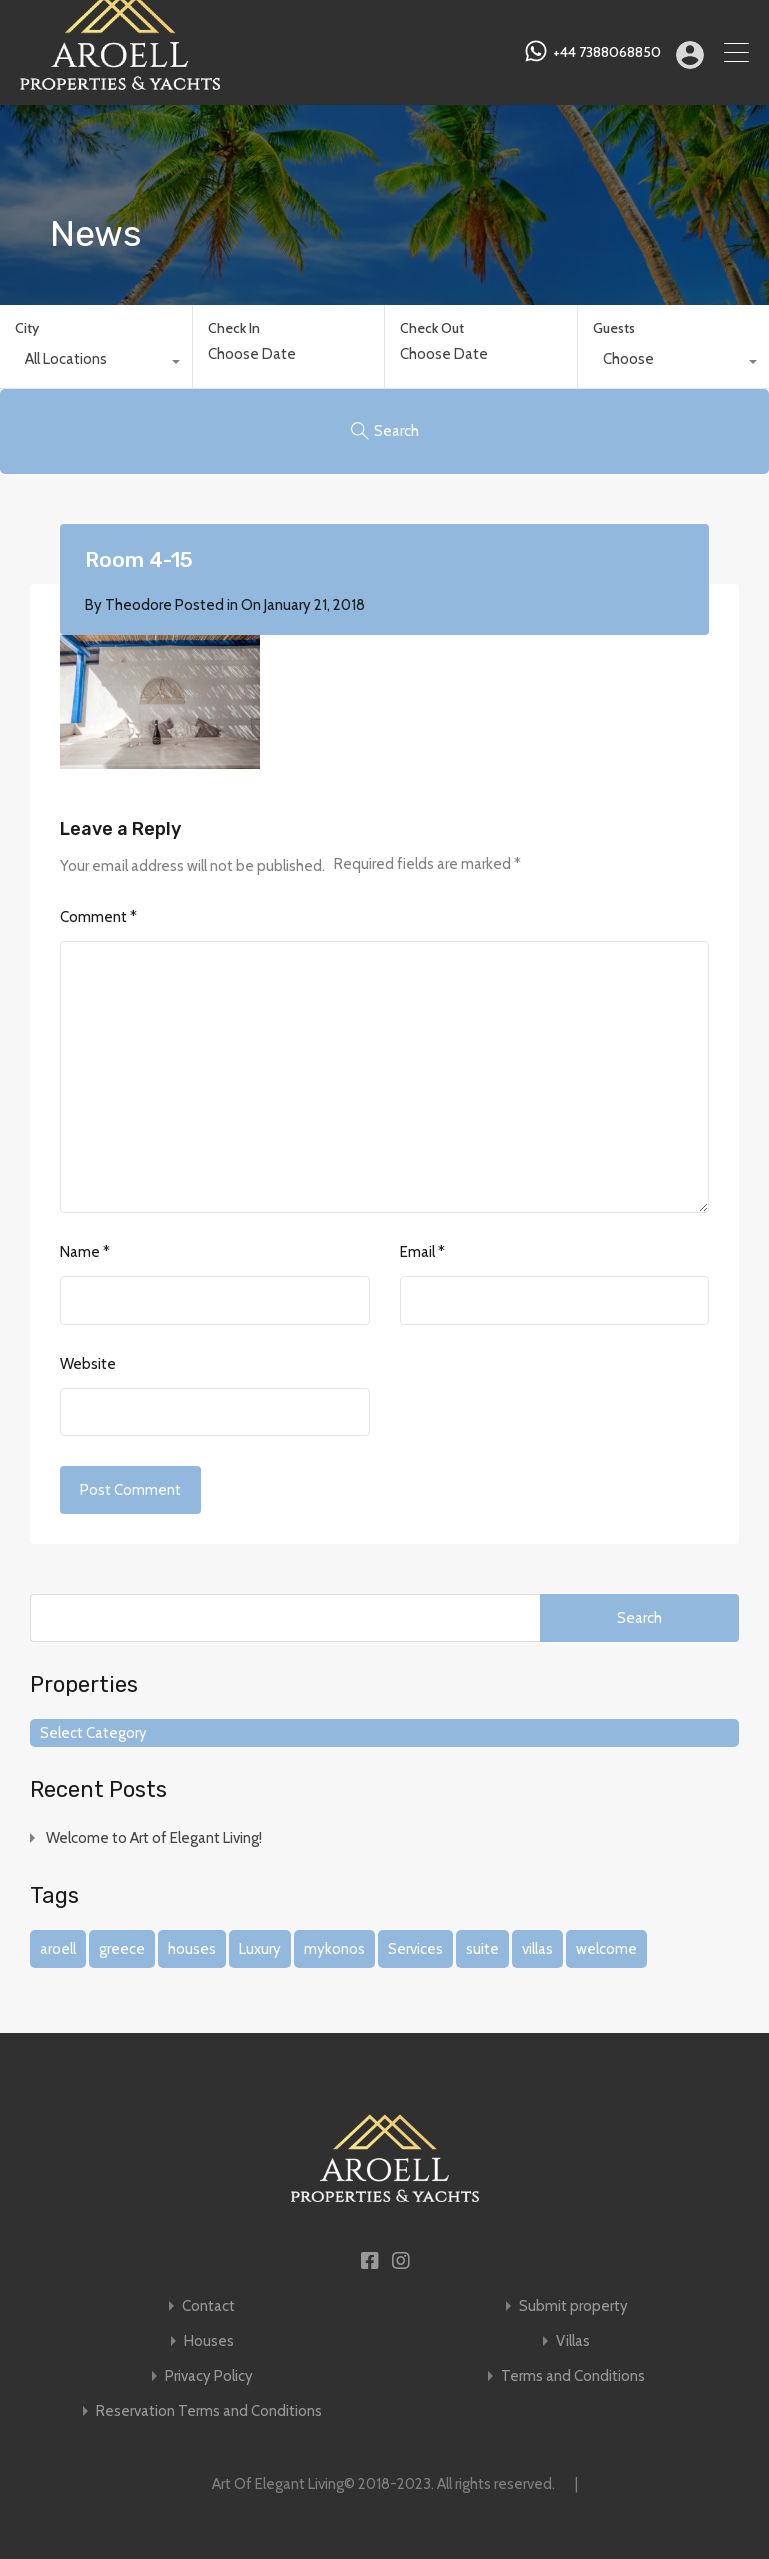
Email (422, 1252)
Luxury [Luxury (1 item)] (260, 1949)
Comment (98, 917)
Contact (208, 2306)
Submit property (573, 2306)
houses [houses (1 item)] (192, 1949)
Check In (234, 328)
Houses (209, 2341)
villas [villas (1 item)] (537, 1949)
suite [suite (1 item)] (482, 1949)
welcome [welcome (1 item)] (606, 1949)
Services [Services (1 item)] (415, 1949)
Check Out (432, 328)
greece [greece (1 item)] (122, 1949)
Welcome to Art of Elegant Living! (154, 1838)
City (27, 328)
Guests (614, 328)
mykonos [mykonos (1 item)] (334, 1949)
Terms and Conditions (573, 2376)
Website (88, 1364)
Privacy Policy (209, 2376)
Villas (573, 2341)
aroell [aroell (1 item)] (58, 1949)
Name (85, 1252)
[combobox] (96, 364)
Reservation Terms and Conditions (209, 2411)
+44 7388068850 (607, 52)
